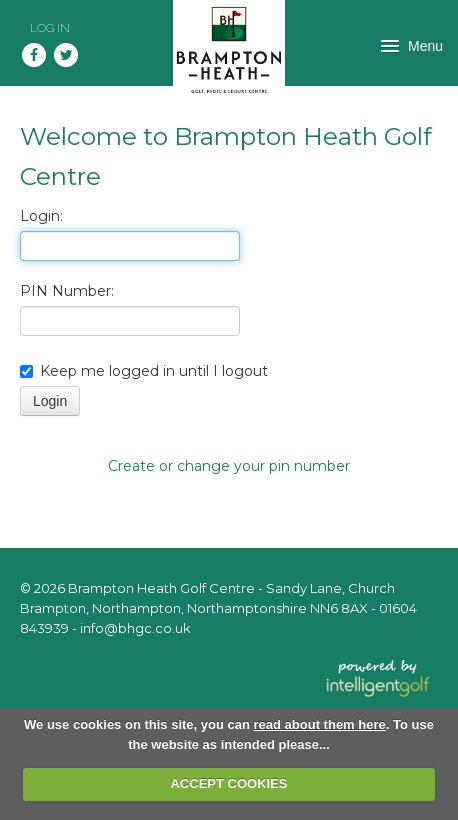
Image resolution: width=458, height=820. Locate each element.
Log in (50, 28)
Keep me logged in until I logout (144, 371)
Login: (41, 216)
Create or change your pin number (229, 466)
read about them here (320, 724)
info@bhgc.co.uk (135, 628)
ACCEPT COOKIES (228, 783)
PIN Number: (67, 291)
